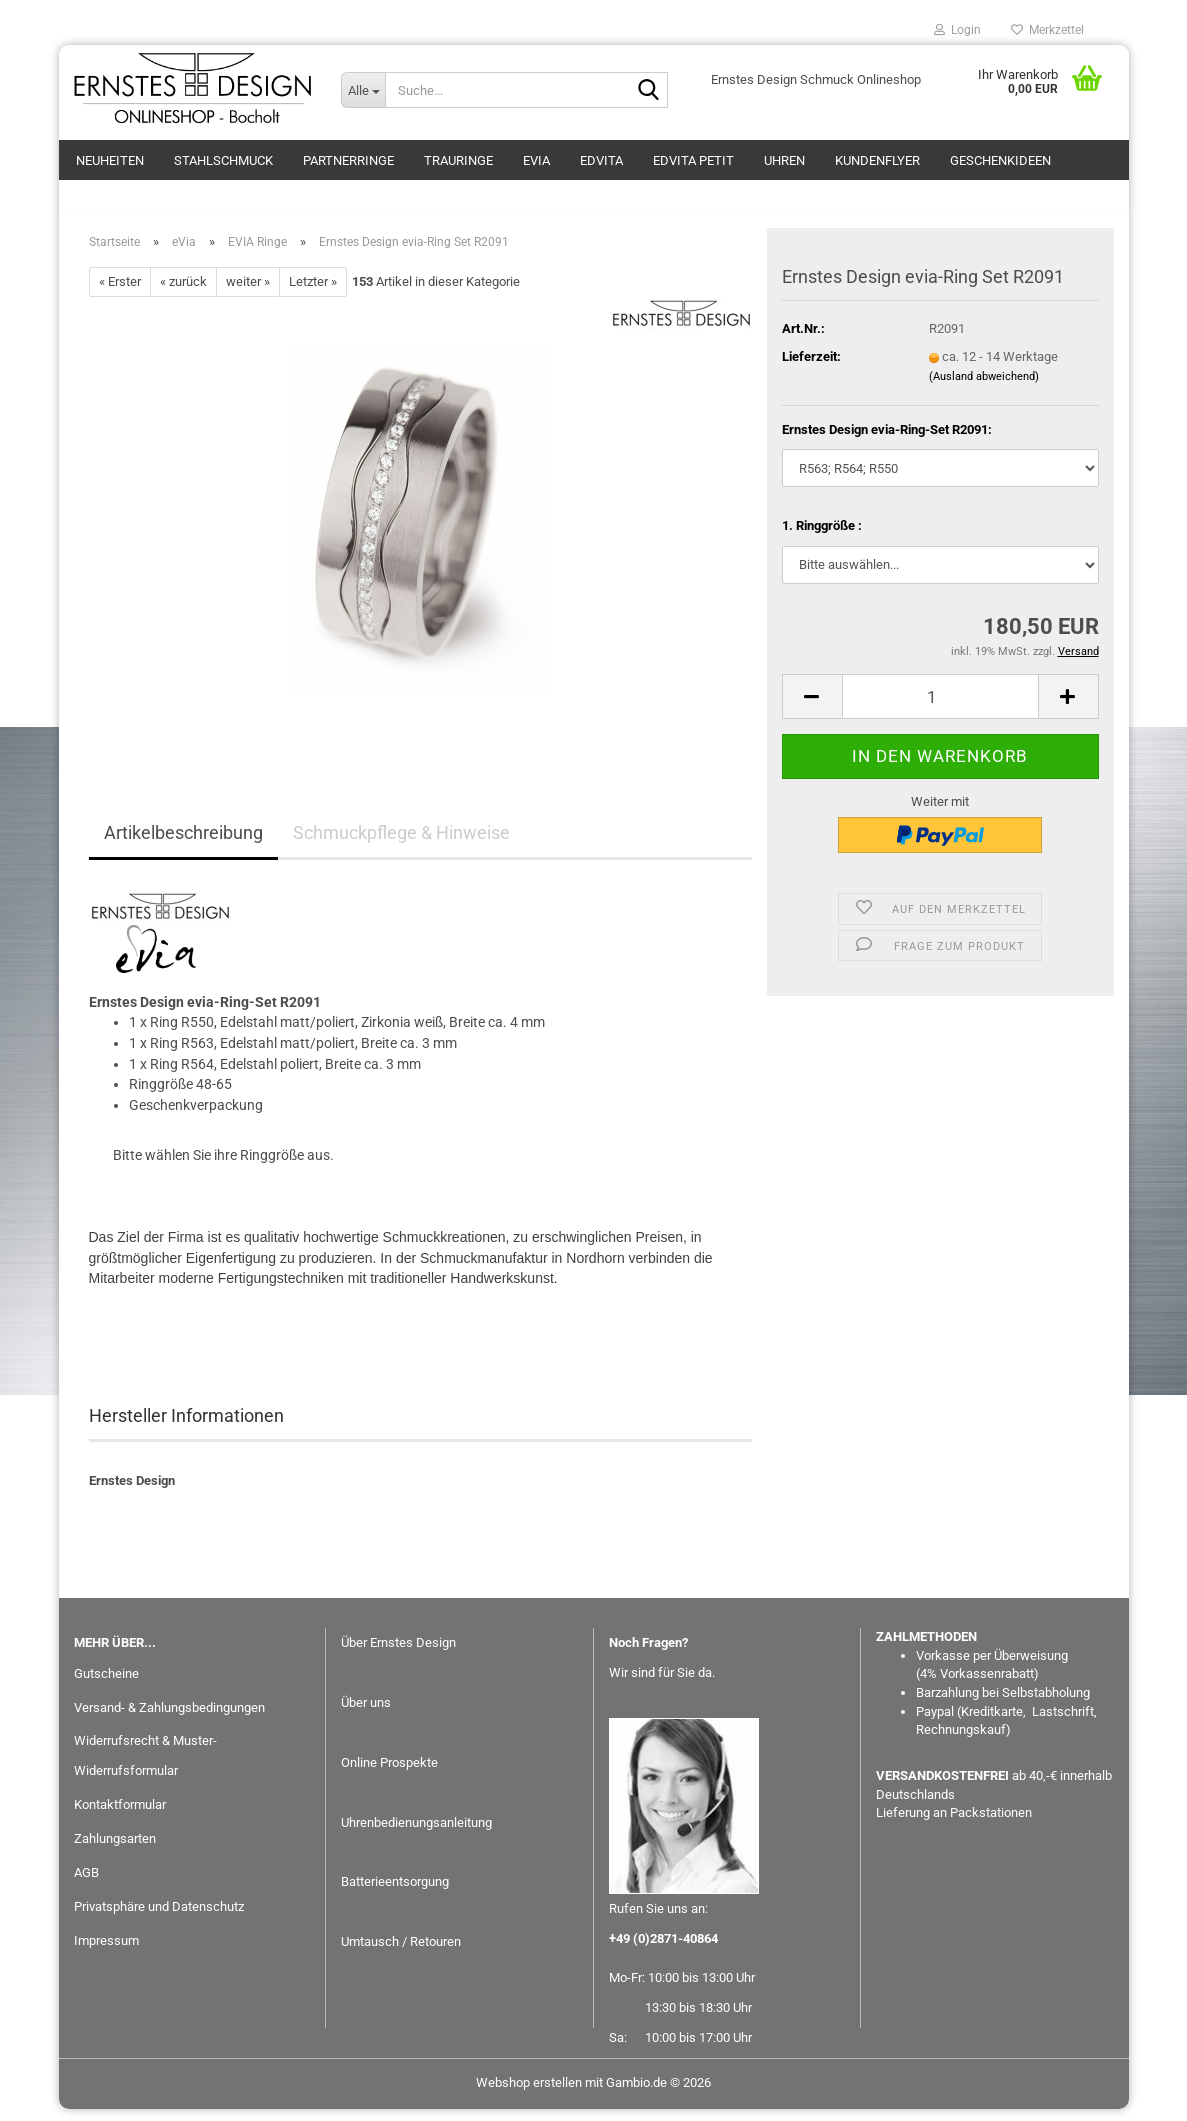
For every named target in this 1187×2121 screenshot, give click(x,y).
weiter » (248, 293)
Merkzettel (1047, 30)
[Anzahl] (940, 708)
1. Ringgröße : (822, 537)
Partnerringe (348, 160)
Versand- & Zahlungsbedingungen (169, 1718)
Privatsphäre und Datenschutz (159, 1918)
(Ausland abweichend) (984, 387)
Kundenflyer (877, 160)
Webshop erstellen (529, 2094)
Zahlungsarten (115, 1850)
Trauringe (458, 160)
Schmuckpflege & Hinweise (401, 844)
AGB (86, 1884)
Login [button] (957, 30)
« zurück (183, 293)
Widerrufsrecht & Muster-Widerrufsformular (145, 1767)
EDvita (601, 160)
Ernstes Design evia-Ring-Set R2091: (887, 440)
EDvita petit (693, 160)
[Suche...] (363, 90)
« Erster (120, 293)
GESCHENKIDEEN (1000, 160)
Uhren (784, 160)
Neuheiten (110, 160)
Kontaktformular (120, 1816)
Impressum (106, 1952)
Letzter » (313, 293)
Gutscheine (106, 1684)
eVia (536, 160)
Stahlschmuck (223, 160)
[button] (812, 708)
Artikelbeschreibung (183, 844)
